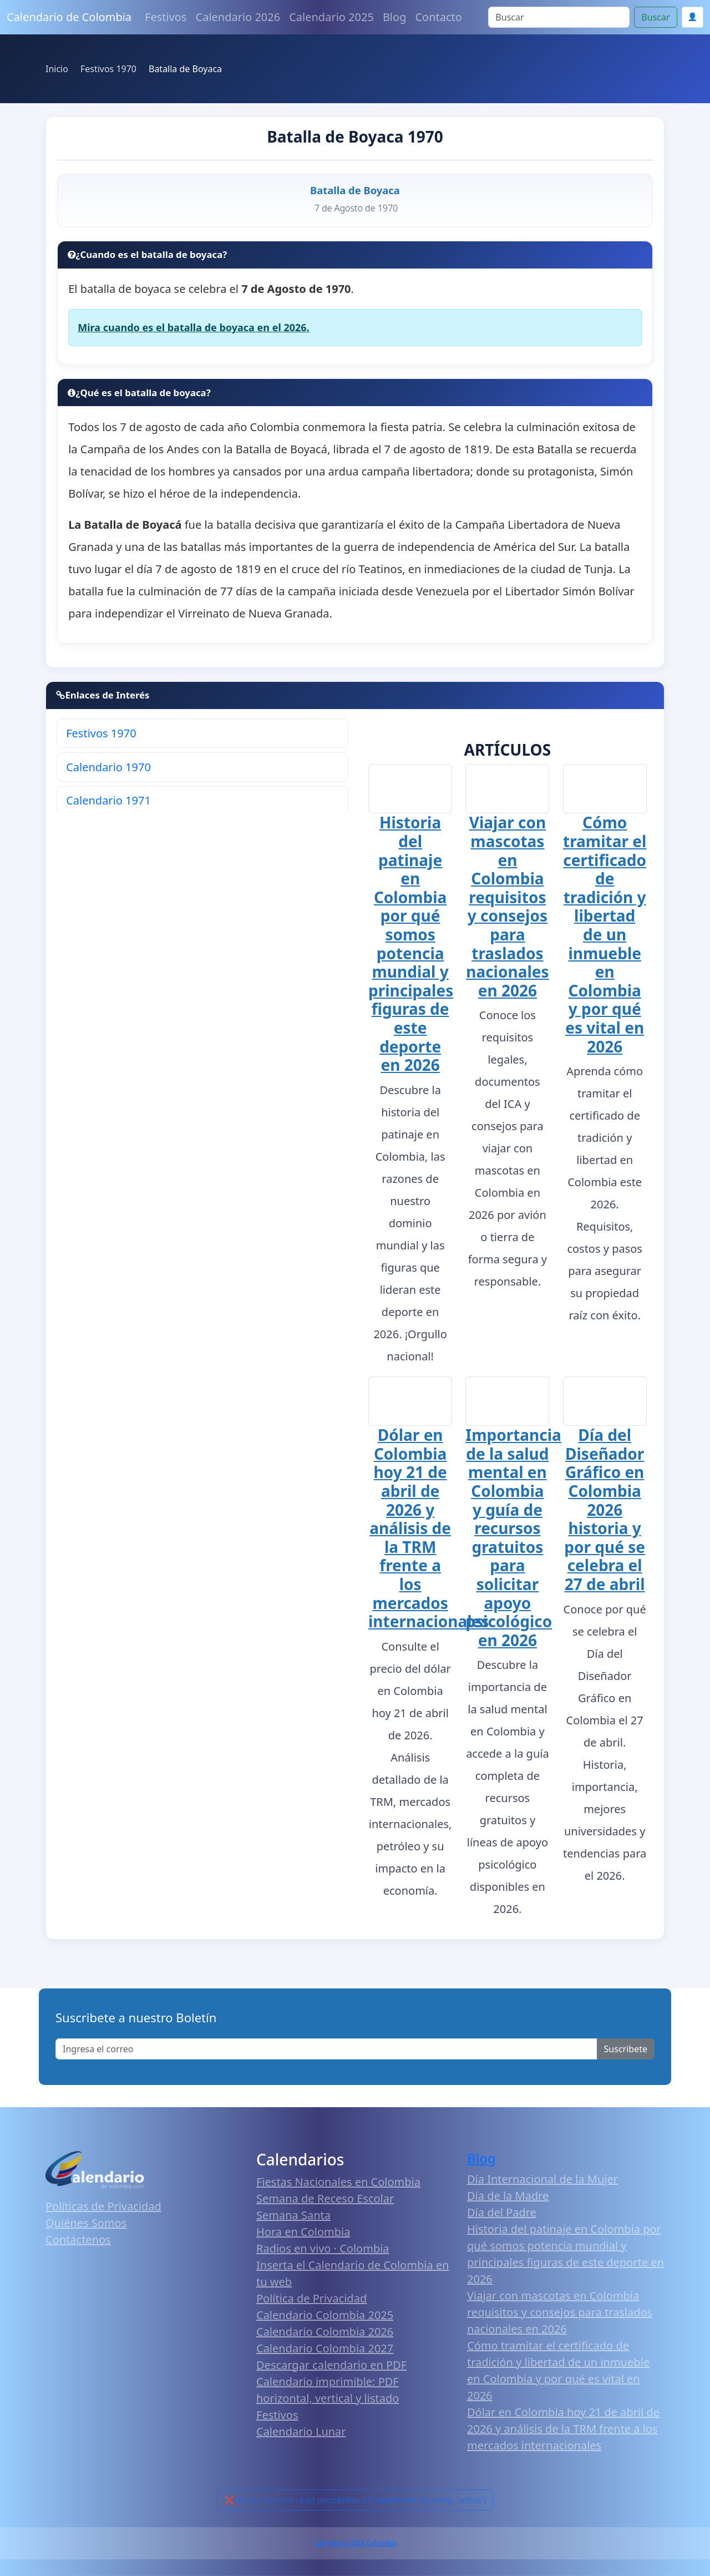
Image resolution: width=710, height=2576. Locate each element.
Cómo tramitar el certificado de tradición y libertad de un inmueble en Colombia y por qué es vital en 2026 (604, 935)
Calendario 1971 (108, 800)
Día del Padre (501, 2212)
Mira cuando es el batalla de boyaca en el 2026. (194, 327)
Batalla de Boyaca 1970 (355, 136)
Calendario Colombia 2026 (324, 2331)
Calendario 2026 (238, 16)
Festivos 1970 (101, 733)
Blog (395, 16)
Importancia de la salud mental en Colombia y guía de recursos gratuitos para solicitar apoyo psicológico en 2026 (513, 1538)
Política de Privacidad (311, 2298)
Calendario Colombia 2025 (324, 2314)
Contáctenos (78, 2240)
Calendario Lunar (301, 2431)
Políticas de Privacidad (103, 2206)
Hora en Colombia (303, 2231)
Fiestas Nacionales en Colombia (338, 2181)
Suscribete (625, 2049)
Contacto (438, 16)
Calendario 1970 (108, 767)
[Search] (559, 17)
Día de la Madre (508, 2196)
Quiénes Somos (85, 2223)
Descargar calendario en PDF (331, 2364)
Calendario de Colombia (69, 16)
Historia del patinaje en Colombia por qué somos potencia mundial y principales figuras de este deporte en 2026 (410, 943)
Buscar (655, 17)
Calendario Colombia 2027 (324, 2348)
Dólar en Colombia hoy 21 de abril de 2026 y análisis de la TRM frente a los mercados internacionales (428, 1528)
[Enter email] (326, 2049)
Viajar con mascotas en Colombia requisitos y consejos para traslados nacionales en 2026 (507, 907)
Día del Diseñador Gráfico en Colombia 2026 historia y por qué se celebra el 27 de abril (604, 1510)
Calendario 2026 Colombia (355, 2543)
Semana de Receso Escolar (325, 2198)
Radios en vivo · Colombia (322, 2248)
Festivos (165, 16)
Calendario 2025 (331, 16)
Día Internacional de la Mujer (542, 2179)
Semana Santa (293, 2215)
